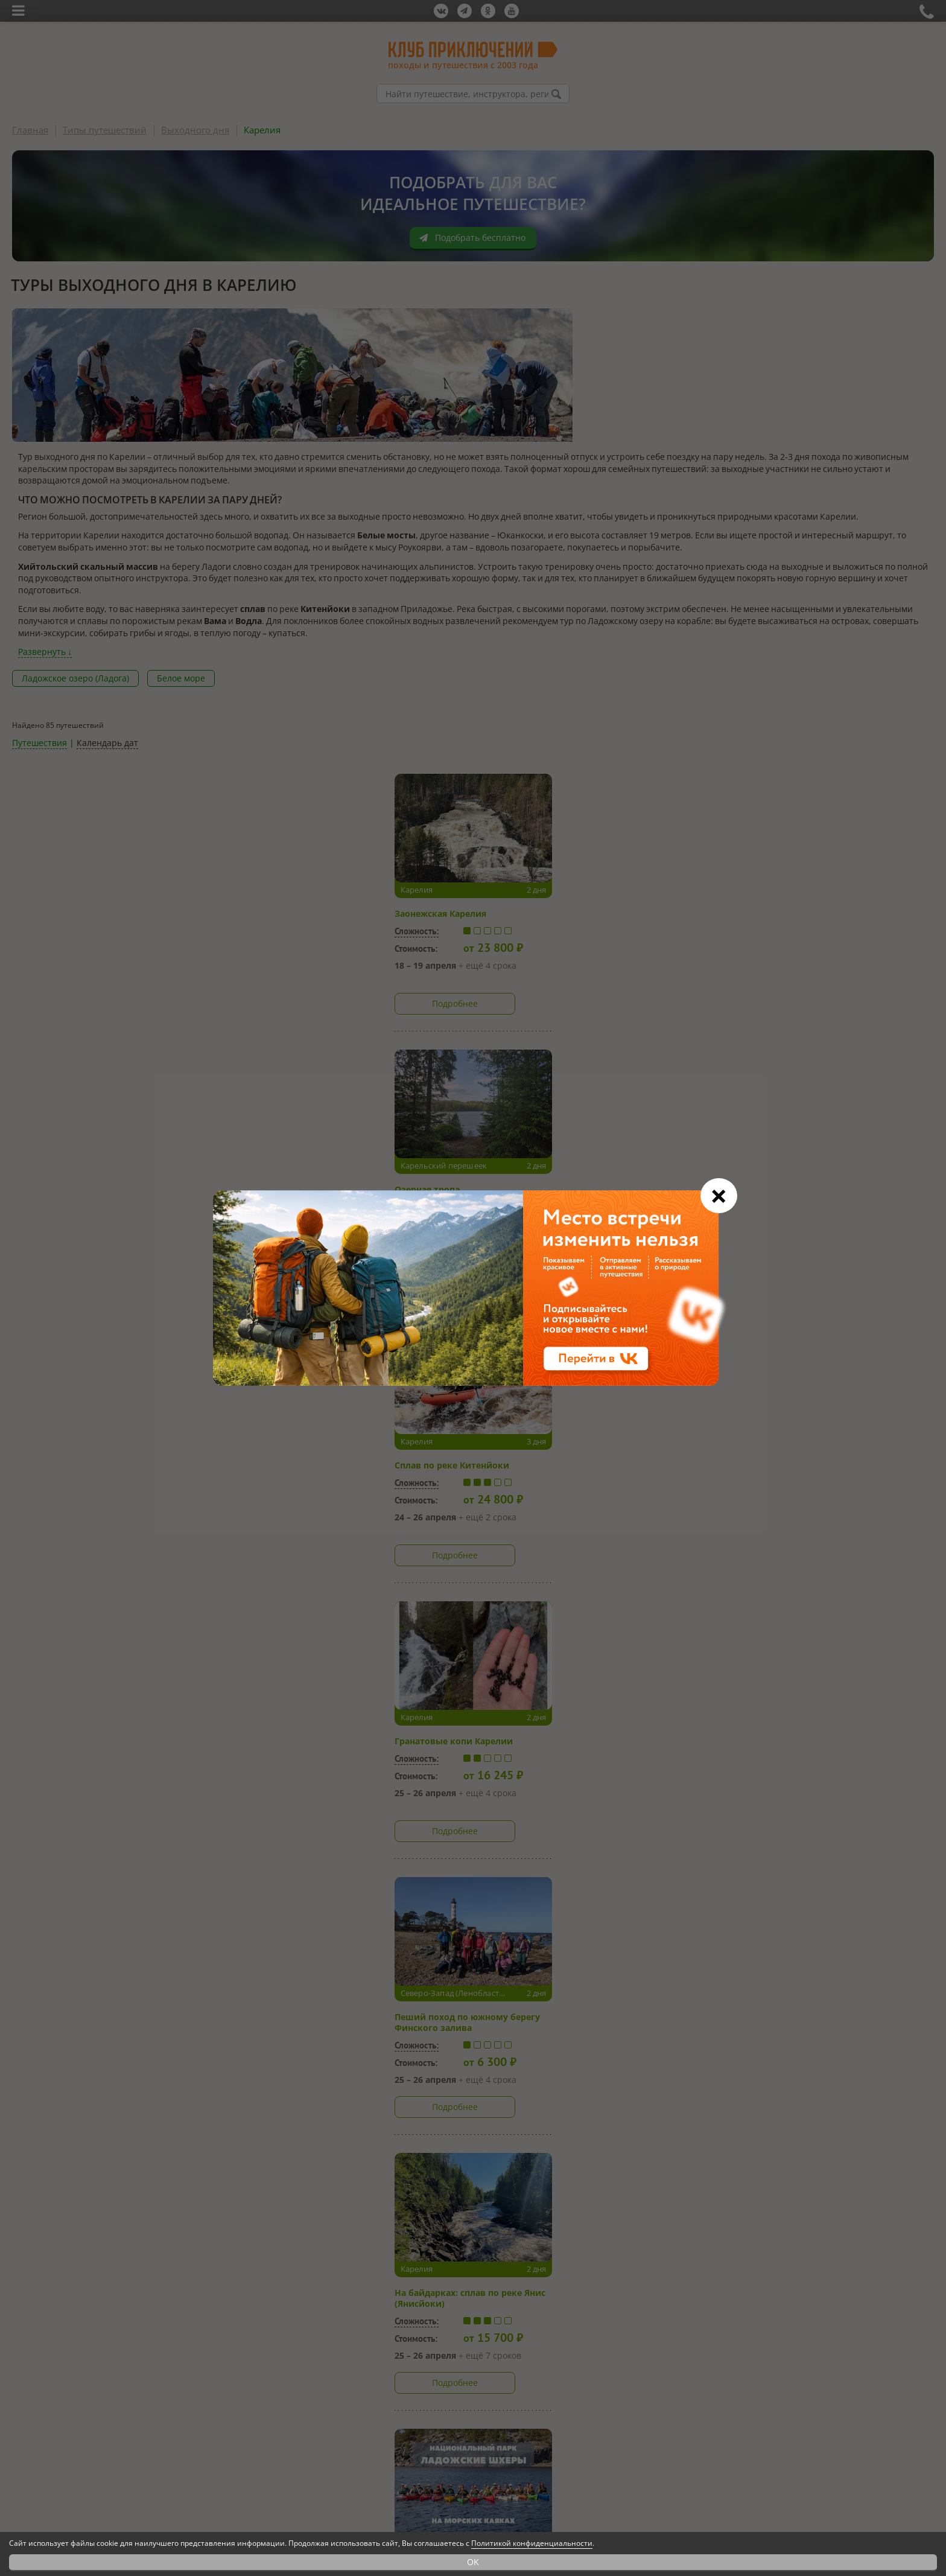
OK (473, 2562)
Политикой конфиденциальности (531, 2543)
